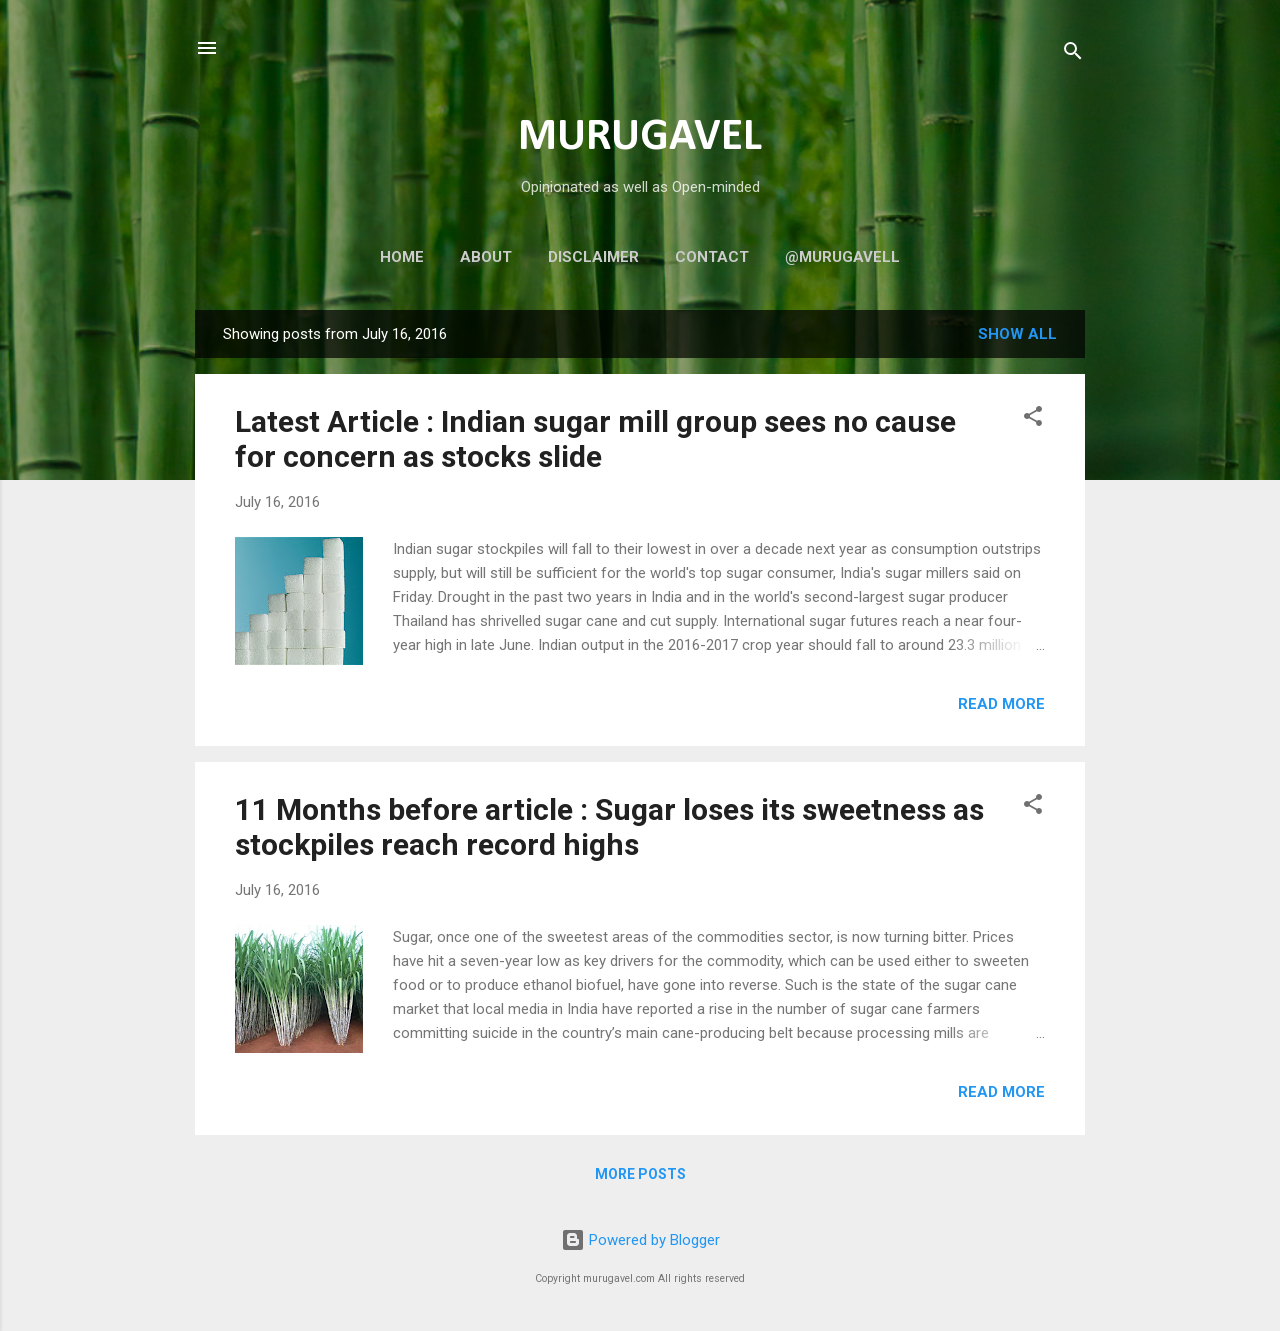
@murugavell (842, 257)
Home (402, 257)
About (486, 257)
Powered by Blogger (640, 1240)
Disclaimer (593, 257)
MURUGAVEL (640, 137)
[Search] (1073, 54)
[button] (1033, 419)
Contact (712, 257)
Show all (1017, 334)
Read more (1001, 704)
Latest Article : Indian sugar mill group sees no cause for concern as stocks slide (595, 439)
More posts (640, 1174)
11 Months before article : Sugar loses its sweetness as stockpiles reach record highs (609, 827)
